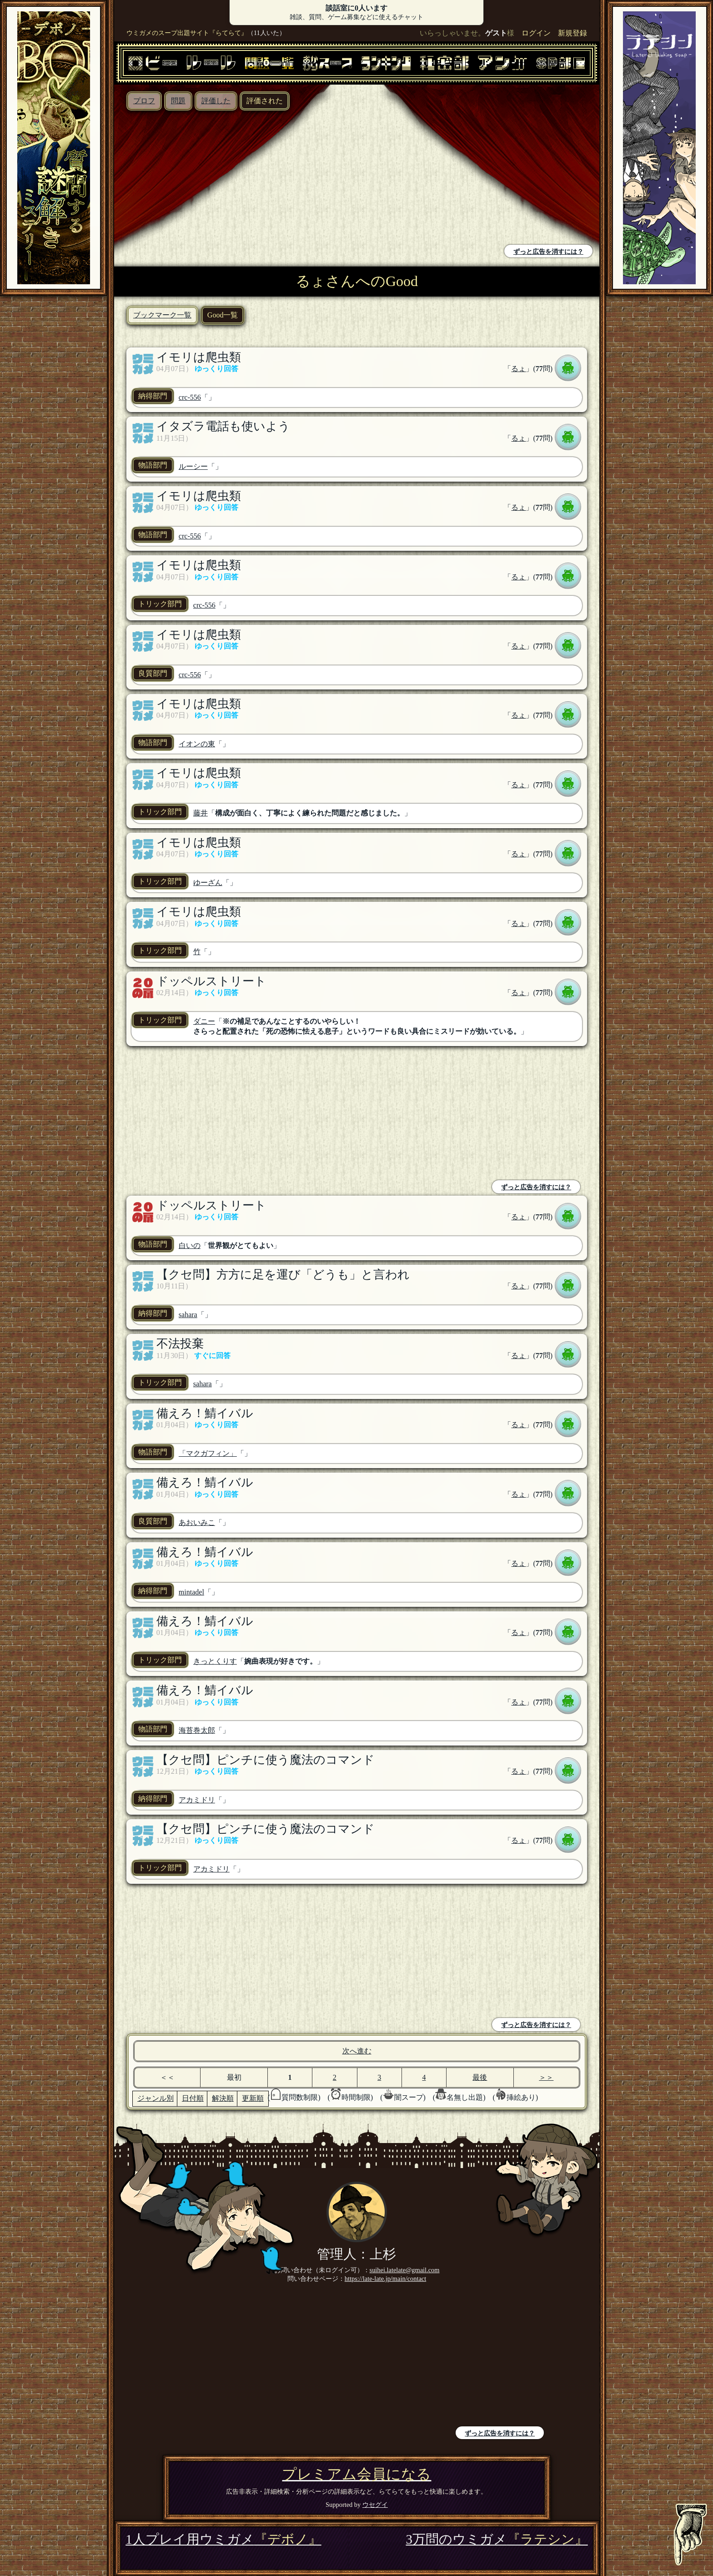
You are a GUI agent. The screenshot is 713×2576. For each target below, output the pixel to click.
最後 (479, 2077)
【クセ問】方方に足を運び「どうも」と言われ (283, 1274)
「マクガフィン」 (208, 1453)
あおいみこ (197, 1522)
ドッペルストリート (211, 981)
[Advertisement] (237, 178)
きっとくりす (215, 1661)
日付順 (193, 2098)
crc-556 (190, 397)
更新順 (253, 2098)
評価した (216, 101)
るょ (518, 368)
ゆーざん (207, 882)
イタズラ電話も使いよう (223, 426)
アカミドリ (197, 1800)
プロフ (144, 101)
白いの (190, 1245)
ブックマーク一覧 (162, 315)
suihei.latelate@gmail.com (405, 2270)
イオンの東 (197, 744)
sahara (188, 1314)
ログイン (536, 33)
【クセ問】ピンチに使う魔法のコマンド (265, 1759)
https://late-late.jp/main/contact (385, 2278)
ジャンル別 (155, 2098)
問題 (178, 101)
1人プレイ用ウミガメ (223, 2539)
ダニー (204, 1021)
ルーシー (193, 466)
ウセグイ (375, 2504)
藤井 (200, 813)
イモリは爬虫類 (198, 357)
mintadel (191, 1592)
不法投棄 (180, 1343)
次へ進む (357, 2051)
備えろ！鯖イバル (204, 1413)
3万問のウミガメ (496, 2539)
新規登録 (572, 33)
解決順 (223, 2098)
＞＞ (546, 2077)
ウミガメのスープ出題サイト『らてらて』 (186, 32)
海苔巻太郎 (197, 1730)
